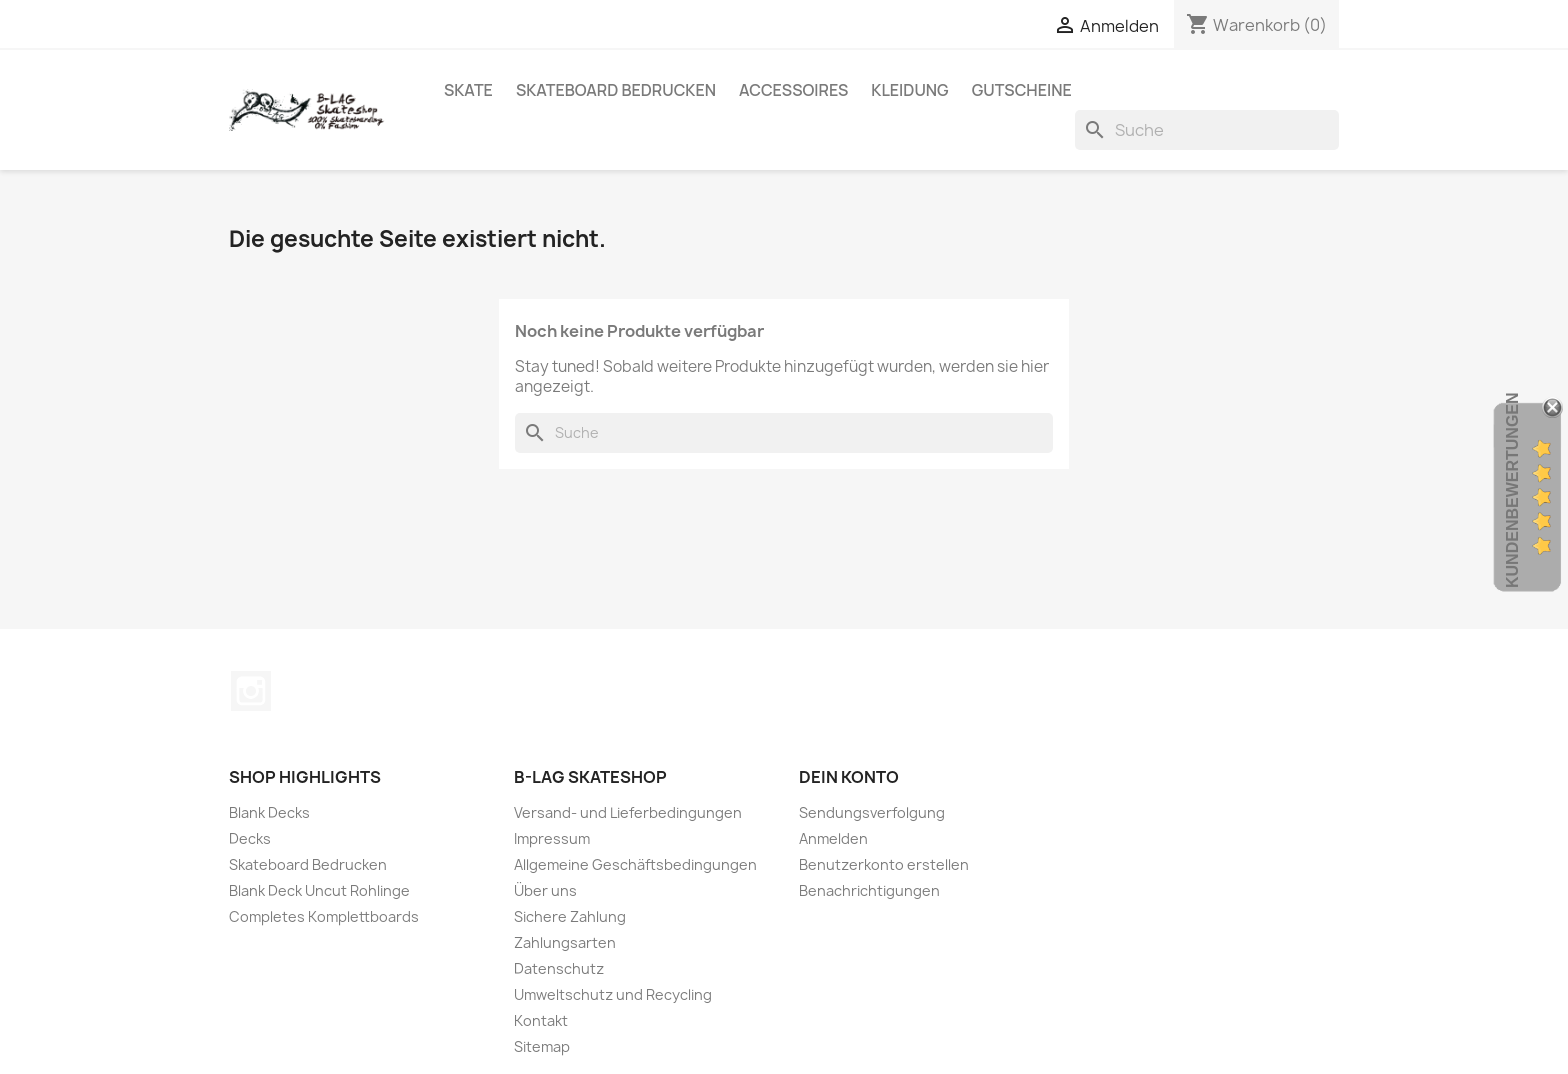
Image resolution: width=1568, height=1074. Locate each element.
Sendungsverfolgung (872, 812)
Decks (250, 838)
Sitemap (542, 1046)
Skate (468, 90)
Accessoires (793, 90)
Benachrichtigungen (869, 890)
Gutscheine (1022, 90)
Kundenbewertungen (1512, 490)
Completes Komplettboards (324, 916)
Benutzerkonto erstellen (884, 864)
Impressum (552, 838)
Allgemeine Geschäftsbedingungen (635, 864)
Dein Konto (849, 777)
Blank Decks (269, 812)
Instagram (251, 691)
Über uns (545, 890)
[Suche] (1207, 130)
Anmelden (833, 838)
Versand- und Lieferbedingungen (628, 812)
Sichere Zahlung (570, 916)
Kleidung (909, 90)
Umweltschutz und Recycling (613, 994)
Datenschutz (559, 968)
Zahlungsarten (565, 942)
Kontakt (541, 1020)
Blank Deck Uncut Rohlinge (319, 890)
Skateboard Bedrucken (616, 90)
